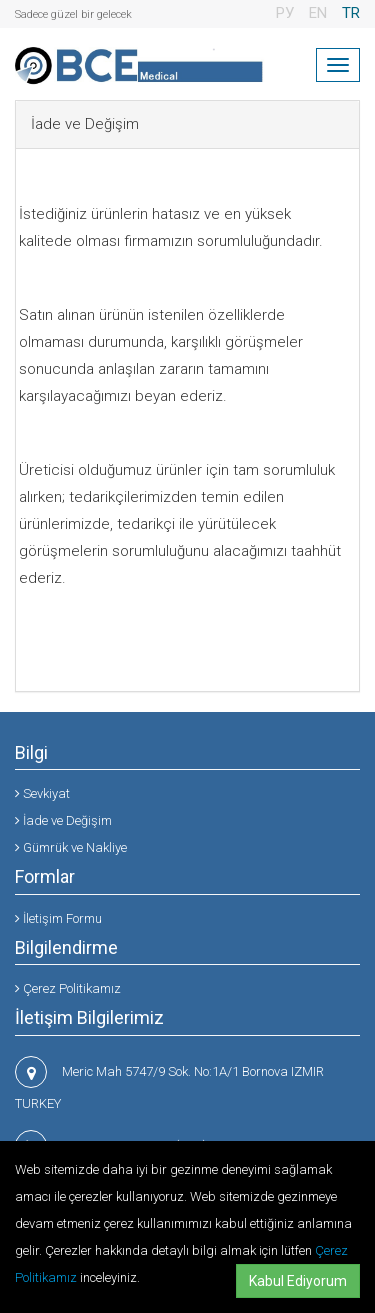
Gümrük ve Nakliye (71, 847)
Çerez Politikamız (68, 988)
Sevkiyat (42, 793)
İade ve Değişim (63, 820)
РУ (285, 13)
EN (318, 13)
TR (351, 13)
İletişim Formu (58, 918)
